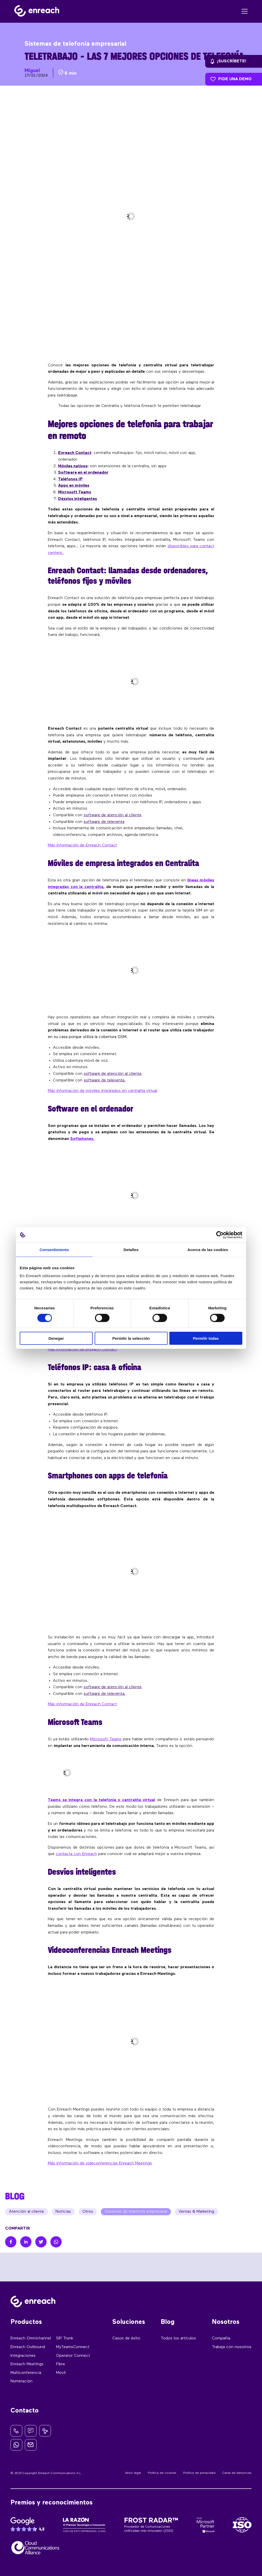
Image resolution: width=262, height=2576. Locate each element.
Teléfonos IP (70, 479)
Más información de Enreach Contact (82, 845)
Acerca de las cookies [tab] (208, 1249)
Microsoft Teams (74, 492)
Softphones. (82, 1139)
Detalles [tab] (131, 1249)
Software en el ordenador (83, 473)
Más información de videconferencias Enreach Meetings (100, 2163)
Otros (87, 2212)
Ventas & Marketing (196, 2212)
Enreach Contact (74, 453)
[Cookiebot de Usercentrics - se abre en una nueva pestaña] (220, 1235)
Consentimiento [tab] (54, 1249)
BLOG (15, 2196)
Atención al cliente (26, 2212)
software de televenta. (104, 1080)
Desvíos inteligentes (77, 499)
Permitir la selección (131, 1338)
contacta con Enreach (76, 1854)
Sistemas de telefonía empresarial (136, 2212)
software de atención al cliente (112, 815)
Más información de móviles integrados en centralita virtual (102, 1091)
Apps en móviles (73, 486)
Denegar (56, 1338)
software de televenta (104, 822)
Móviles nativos (73, 466)
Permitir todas (206, 1338)
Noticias (63, 2212)
